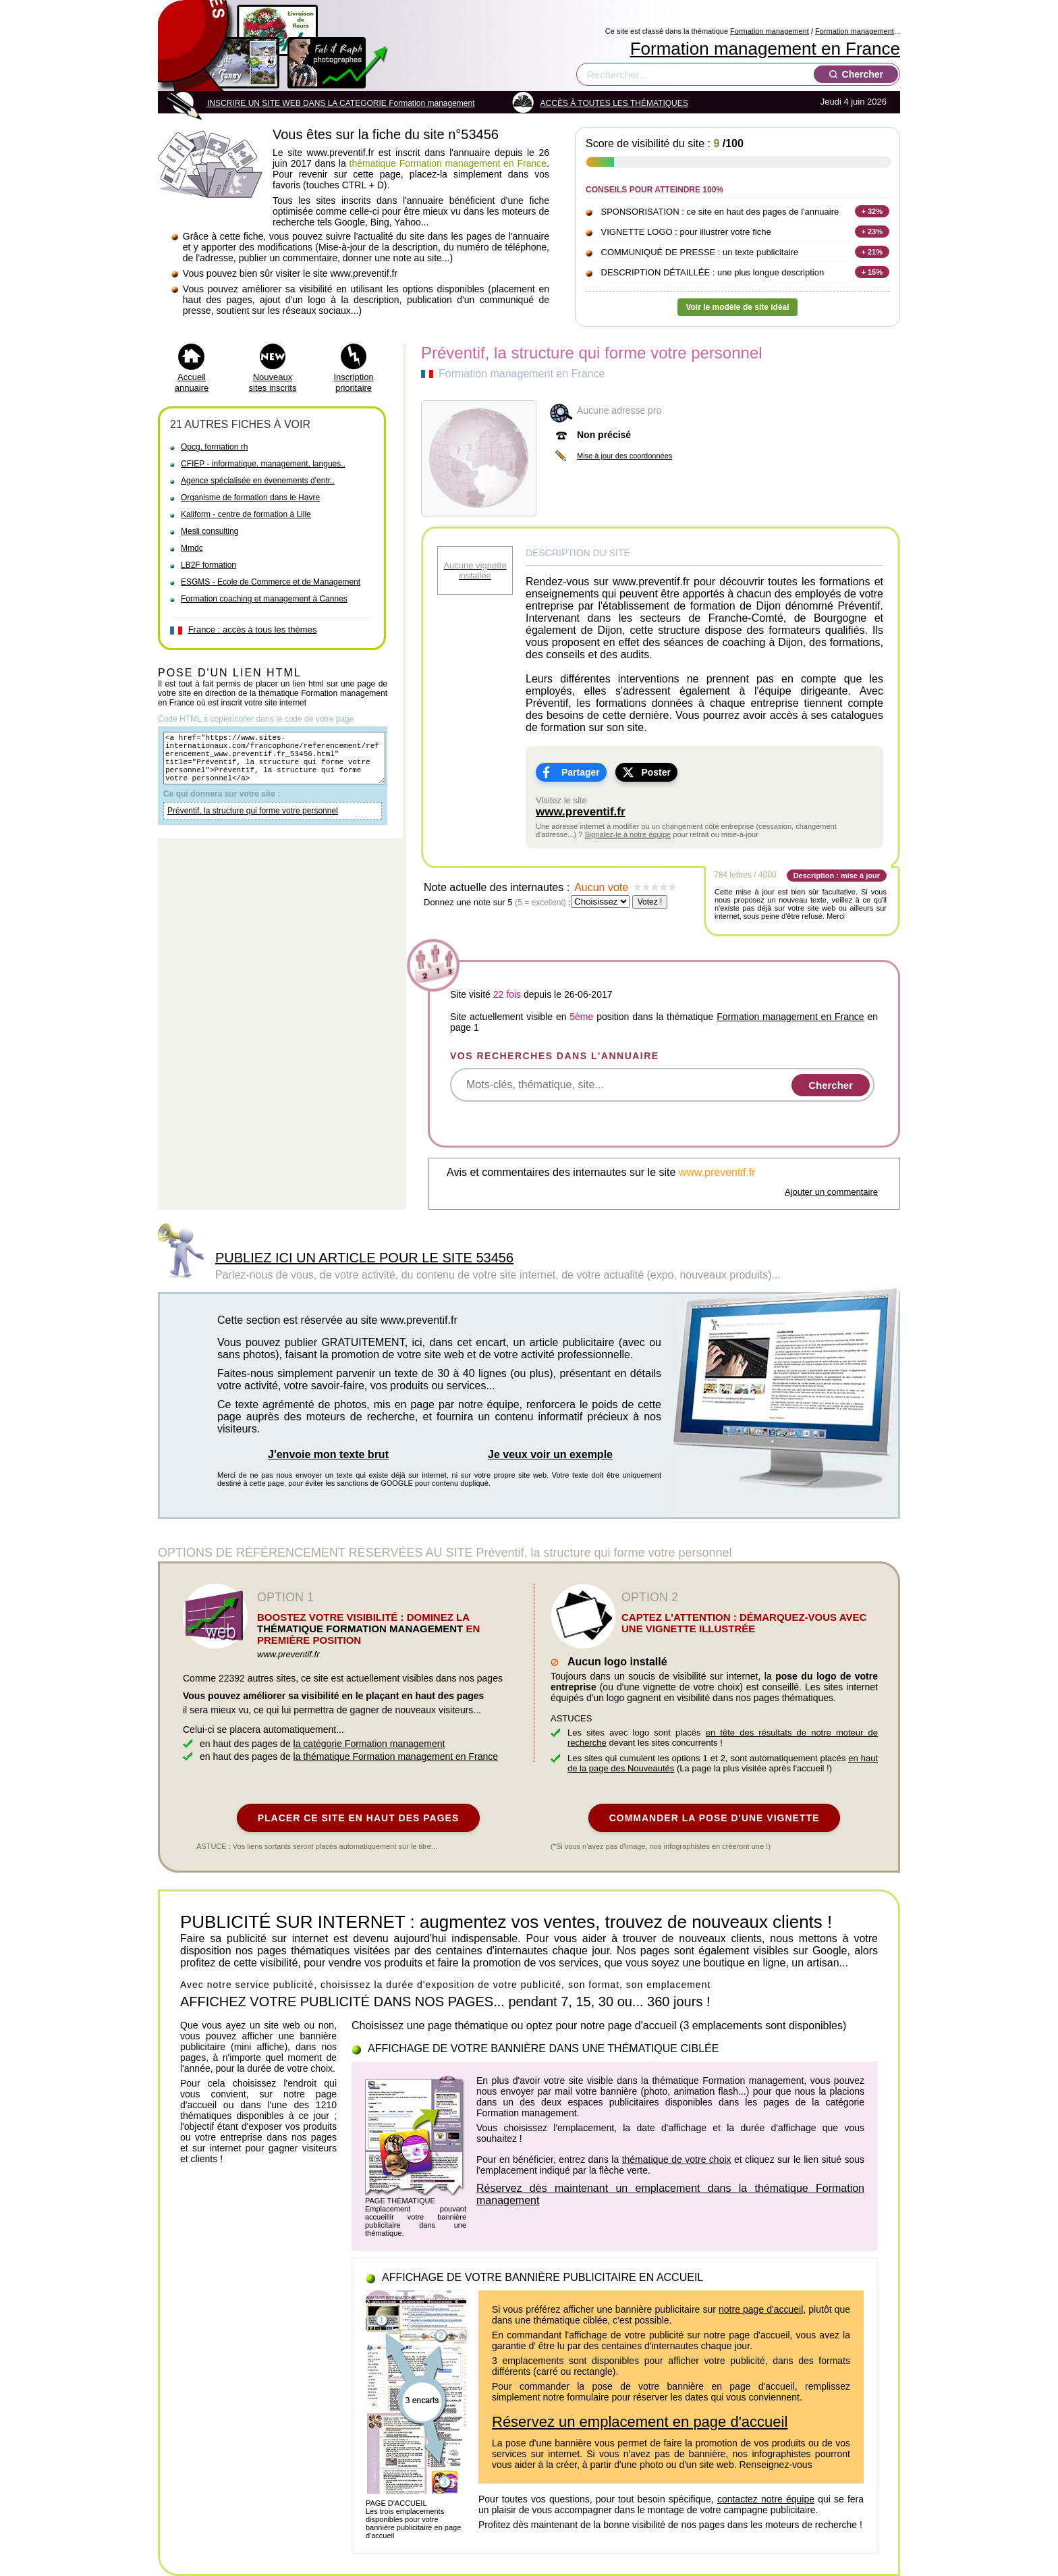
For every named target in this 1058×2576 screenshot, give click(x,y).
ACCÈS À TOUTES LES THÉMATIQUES (614, 103)
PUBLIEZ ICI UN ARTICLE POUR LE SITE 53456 (364, 1257)
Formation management (769, 31)
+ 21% (872, 252)
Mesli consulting (209, 531)
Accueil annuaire (192, 382)
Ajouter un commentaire (831, 1192)
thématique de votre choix (676, 2159)
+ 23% (872, 231)
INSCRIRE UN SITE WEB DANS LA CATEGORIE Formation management (341, 103)
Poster (656, 772)
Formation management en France (765, 48)
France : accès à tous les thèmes (252, 629)
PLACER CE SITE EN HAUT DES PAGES (359, 1818)
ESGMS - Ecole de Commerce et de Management (270, 582)
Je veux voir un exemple (550, 1454)
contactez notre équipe (765, 2499)
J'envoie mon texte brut (328, 1454)
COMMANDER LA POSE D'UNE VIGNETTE (714, 1818)
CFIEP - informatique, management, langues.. (263, 463)
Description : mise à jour (837, 875)
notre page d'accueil (761, 2309)
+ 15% (872, 272)
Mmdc (192, 548)
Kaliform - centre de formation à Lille (246, 514)
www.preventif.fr (580, 811)
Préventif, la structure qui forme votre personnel (252, 823)
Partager (580, 772)
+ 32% (872, 211)
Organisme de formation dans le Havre (250, 497)
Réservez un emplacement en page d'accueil (639, 2421)
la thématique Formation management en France (396, 1756)
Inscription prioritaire (353, 382)
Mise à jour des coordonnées (624, 456)
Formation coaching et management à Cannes (264, 598)
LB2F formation (208, 565)
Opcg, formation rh (214, 447)
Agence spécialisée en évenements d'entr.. (258, 480)
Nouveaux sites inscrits (273, 382)
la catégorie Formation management (369, 1743)
